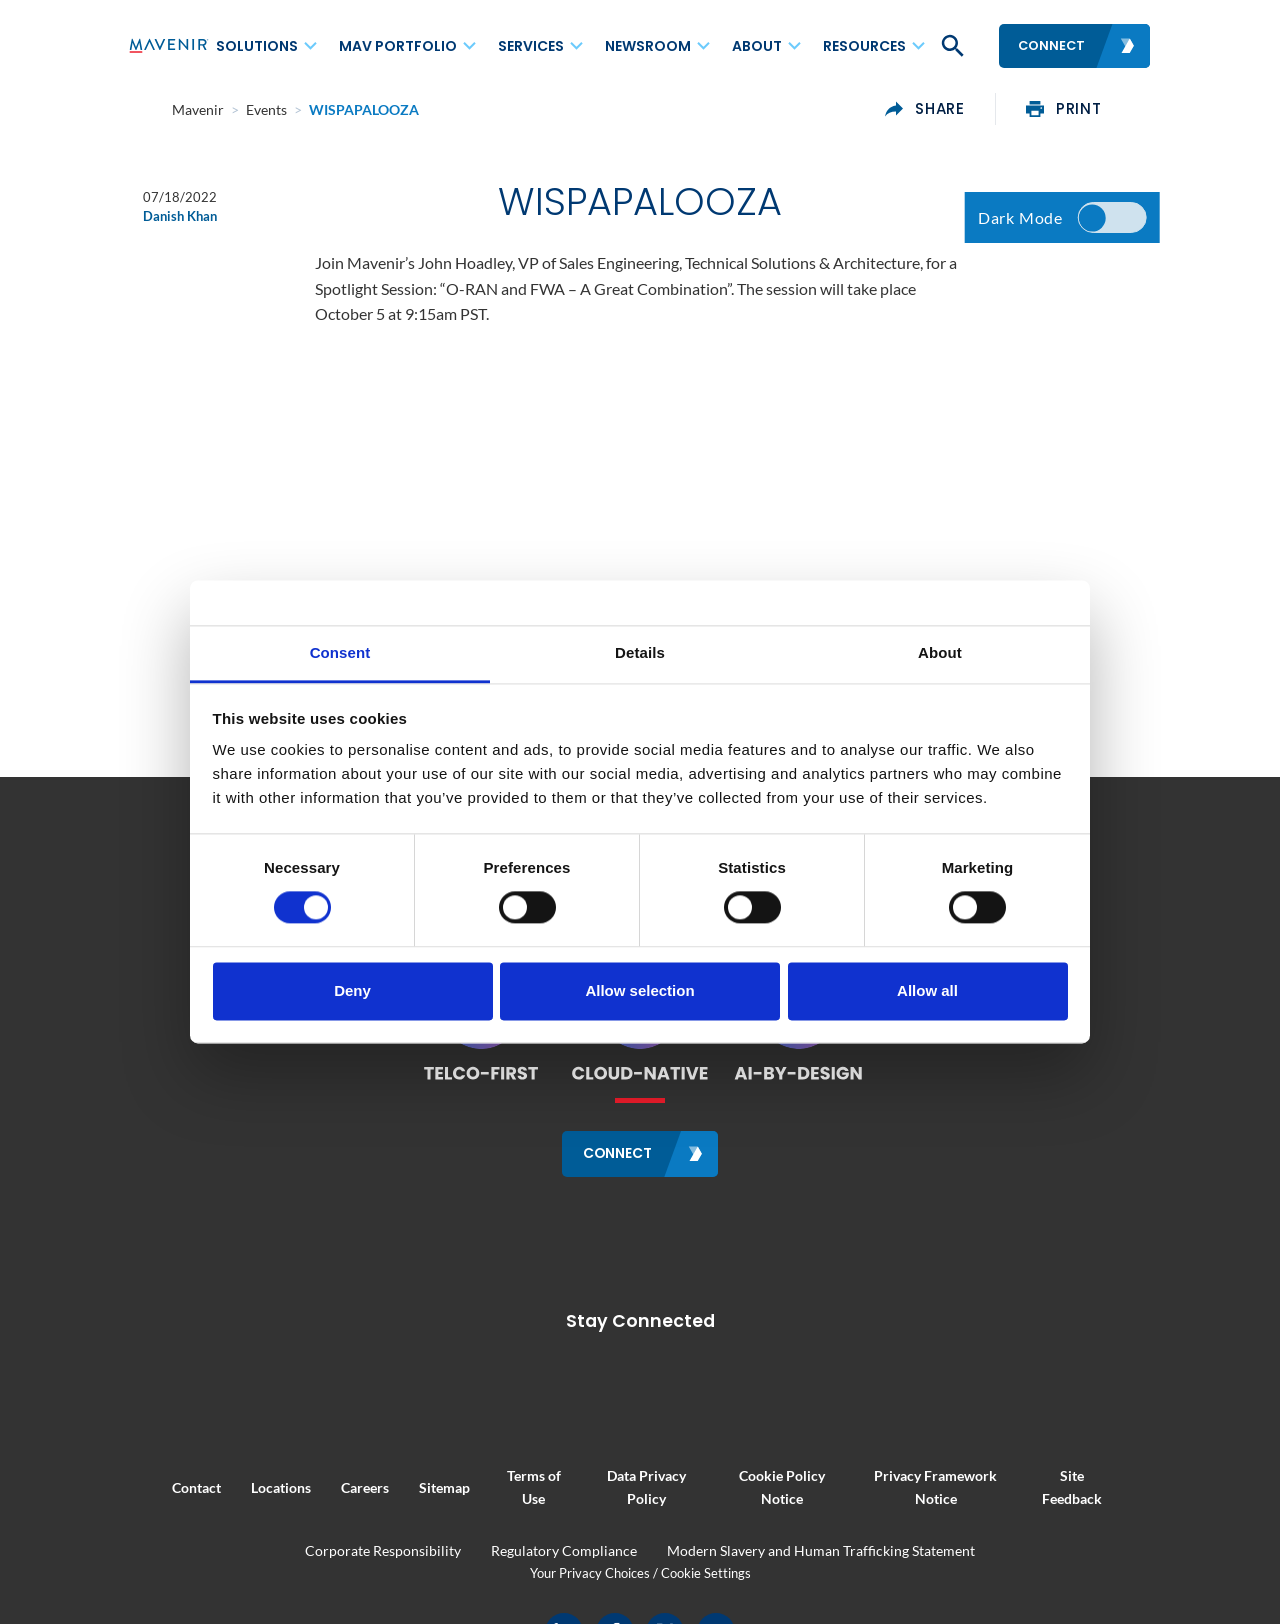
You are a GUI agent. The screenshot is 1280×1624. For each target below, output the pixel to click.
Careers (321, 1485)
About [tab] (940, 652)
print (1108, 109)
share (970, 109)
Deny (352, 990)
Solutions (257, 46)
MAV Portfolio (398, 46)
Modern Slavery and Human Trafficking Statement (821, 1549)
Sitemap (400, 1485)
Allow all (927, 990)
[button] (951, 46)
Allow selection (639, 990)
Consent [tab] (340, 652)
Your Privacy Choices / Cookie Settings (640, 1571)
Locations (237, 1485)
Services (531, 46)
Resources (864, 46)
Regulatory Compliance (564, 1549)
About (757, 46)
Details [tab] (640, 652)
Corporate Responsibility (383, 1549)
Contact (152, 1485)
